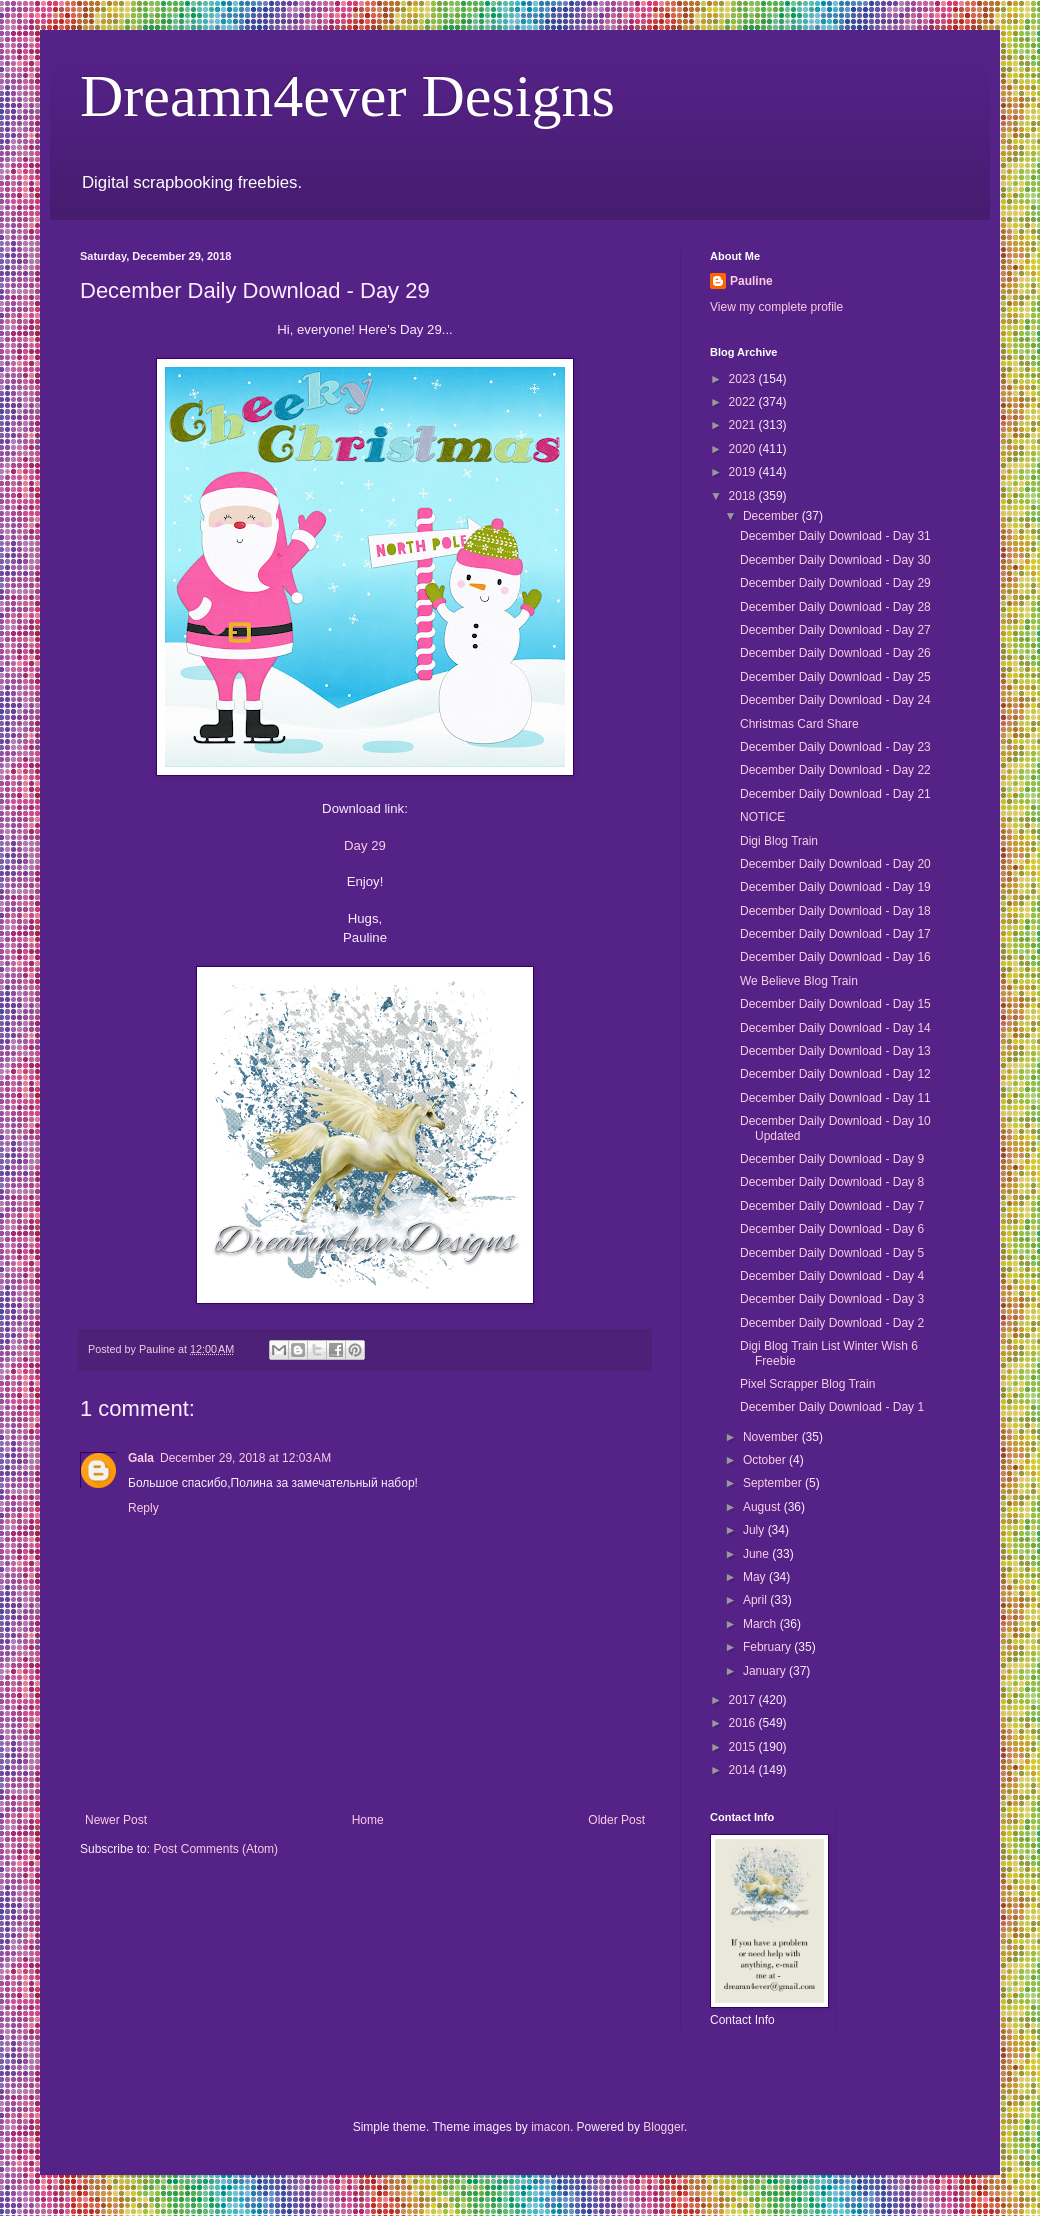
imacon (550, 2127)
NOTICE (762, 817)
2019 (744, 472)
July (755, 1530)
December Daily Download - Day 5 (832, 1253)
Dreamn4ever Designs (347, 96)
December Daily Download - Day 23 (835, 747)
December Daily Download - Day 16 (835, 957)
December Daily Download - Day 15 (835, 1004)
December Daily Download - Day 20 (835, 864)
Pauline (751, 281)
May (756, 1577)
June (757, 1554)
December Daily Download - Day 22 (835, 770)
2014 (744, 1770)
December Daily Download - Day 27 (835, 630)
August (763, 1507)
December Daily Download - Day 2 (832, 1323)
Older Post (616, 1820)
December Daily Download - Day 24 (835, 700)
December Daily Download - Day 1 (832, 1407)
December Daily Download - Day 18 (835, 911)
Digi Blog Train (779, 841)
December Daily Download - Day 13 (835, 1051)
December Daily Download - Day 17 (835, 934)
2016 (744, 1723)
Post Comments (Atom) (215, 1849)
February (768, 1647)
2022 (744, 402)
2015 (744, 1747)
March (761, 1624)
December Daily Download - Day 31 (835, 536)
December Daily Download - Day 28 (835, 607)
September (774, 1483)
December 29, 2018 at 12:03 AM (245, 1458)
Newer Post (116, 1820)
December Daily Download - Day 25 (835, 677)
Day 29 (365, 845)
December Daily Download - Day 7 (832, 1206)
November (772, 1437)
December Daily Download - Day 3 (832, 1299)
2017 (744, 1700)
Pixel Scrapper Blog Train (807, 1384)
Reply (143, 1508)
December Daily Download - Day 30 (835, 560)
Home (368, 1820)
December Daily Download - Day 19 (835, 887)
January (766, 1671)
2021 (744, 425)
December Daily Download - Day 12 (835, 1074)
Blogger (663, 2127)
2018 (744, 496)
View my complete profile (776, 307)
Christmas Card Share (799, 724)
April (756, 1600)
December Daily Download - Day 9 (832, 1159)
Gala (141, 1458)
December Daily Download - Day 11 (835, 1098)
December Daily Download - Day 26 (835, 653)
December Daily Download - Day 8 (832, 1182)
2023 (744, 379)
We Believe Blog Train (799, 981)
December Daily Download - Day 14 (835, 1028)
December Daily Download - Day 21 (835, 794)
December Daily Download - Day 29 (835, 583)
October (766, 1460)
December (772, 516)
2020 (744, 449)
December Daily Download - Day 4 (832, 1276)
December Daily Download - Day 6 (832, 1229)
